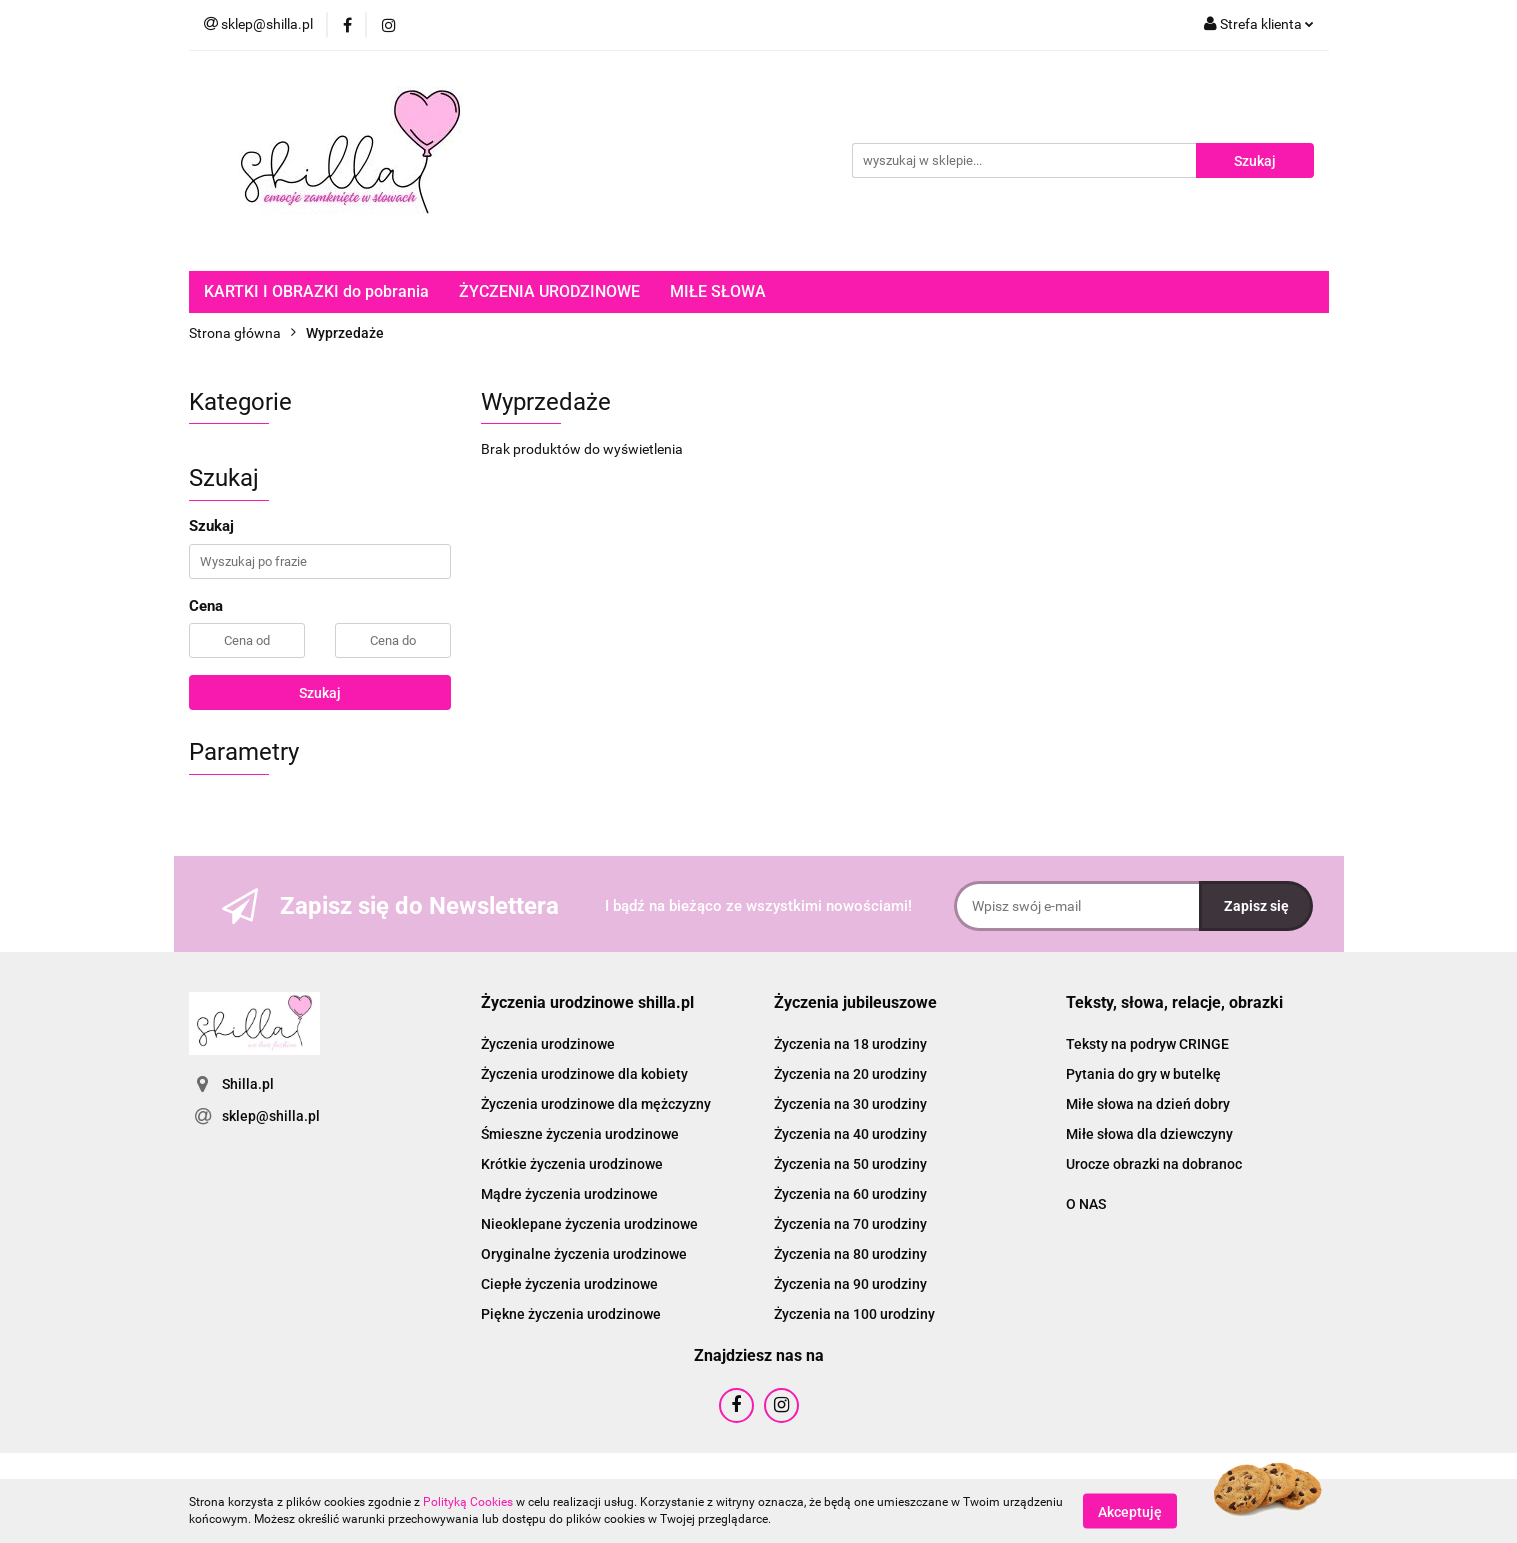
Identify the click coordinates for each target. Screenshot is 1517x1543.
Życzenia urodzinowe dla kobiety (584, 1074)
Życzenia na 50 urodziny (850, 1164)
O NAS (1086, 1204)
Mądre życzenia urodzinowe (569, 1194)
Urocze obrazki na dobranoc (1154, 1164)
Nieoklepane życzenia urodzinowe (589, 1224)
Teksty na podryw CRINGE (1147, 1044)
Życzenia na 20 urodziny (850, 1074)
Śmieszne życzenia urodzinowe (580, 1134)
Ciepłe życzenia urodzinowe (569, 1284)
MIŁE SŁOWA (718, 291)
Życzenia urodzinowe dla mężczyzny (596, 1104)
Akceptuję (1130, 1511)
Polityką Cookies (468, 1502)
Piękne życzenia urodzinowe (571, 1314)
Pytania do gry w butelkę (1143, 1074)
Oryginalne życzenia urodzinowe (584, 1254)
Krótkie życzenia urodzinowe (572, 1164)
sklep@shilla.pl (271, 1116)
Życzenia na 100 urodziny (854, 1314)
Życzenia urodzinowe (548, 1044)
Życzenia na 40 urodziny (850, 1134)
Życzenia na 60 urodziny (850, 1194)
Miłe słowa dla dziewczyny (1149, 1134)
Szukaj (320, 693)
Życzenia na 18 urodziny (850, 1044)
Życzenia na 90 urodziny (850, 1284)
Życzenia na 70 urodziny (850, 1224)
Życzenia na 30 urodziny (850, 1104)
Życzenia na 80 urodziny (850, 1254)
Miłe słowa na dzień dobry (1148, 1104)
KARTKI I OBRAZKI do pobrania (316, 291)
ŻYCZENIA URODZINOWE (549, 291)
